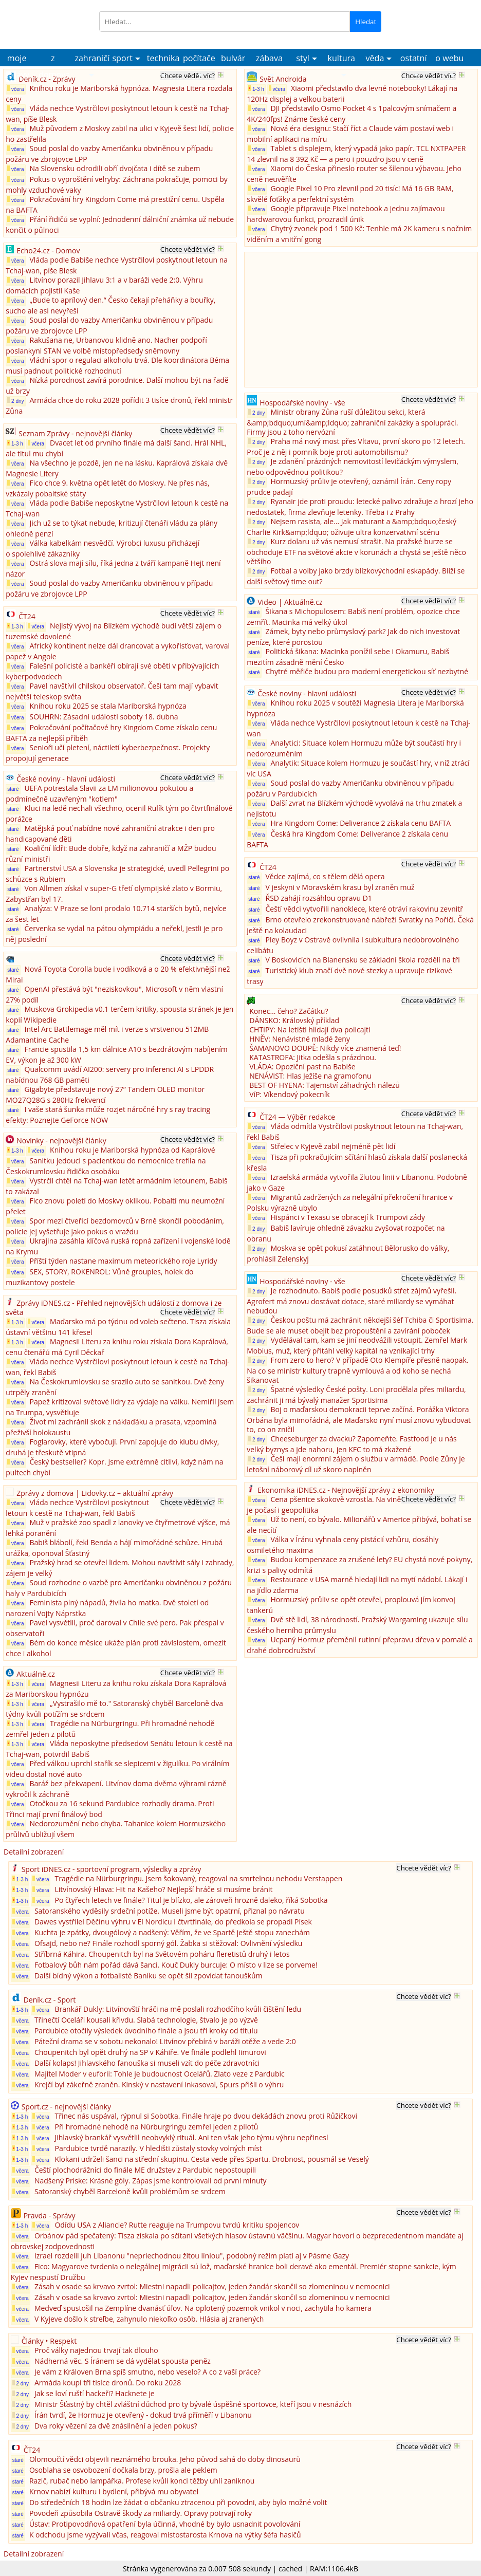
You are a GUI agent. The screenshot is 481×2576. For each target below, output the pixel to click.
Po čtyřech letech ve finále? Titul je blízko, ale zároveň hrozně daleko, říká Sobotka (190, 1900)
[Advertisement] (324, 318)
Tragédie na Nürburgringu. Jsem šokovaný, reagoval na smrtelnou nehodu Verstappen (198, 1878)
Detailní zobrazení (34, 1852)
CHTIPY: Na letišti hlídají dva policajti (309, 1029)
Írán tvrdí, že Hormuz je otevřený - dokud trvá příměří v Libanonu (143, 2415)
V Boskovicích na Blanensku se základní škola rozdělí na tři (363, 960)
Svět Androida (283, 79)
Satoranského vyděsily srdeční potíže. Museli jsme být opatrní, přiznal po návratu (169, 1911)
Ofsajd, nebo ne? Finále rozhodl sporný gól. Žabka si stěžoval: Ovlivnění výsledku (168, 1943)
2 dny (15, 400)
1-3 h (15, 443)
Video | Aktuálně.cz (289, 602)
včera (15, 88)
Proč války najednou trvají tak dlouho (97, 2350)
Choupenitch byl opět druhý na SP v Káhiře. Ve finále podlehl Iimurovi (150, 2052)
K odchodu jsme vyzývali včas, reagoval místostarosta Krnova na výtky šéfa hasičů (165, 2535)
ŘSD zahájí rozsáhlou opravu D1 (319, 898)
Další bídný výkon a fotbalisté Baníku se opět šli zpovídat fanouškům (148, 1975)
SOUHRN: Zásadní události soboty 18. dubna (104, 716)
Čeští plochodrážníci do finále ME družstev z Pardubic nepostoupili (145, 2170)
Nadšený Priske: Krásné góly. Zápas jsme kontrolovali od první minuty (150, 2180)
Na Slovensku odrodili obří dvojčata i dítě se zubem (115, 168)
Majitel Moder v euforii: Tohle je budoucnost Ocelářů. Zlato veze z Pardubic (159, 2074)
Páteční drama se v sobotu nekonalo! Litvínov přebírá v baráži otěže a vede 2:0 (165, 2041)
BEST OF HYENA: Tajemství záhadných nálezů (324, 1085)
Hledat (365, 21)
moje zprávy (16, 59)
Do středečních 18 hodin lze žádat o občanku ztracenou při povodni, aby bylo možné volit (178, 2502)
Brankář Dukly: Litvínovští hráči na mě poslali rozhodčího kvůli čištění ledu (177, 2009)
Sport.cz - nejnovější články (66, 2106)
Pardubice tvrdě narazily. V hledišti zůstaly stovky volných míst (158, 2148)
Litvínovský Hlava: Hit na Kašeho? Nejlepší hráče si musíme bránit (163, 1889)
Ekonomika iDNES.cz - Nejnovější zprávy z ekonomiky (345, 1490)
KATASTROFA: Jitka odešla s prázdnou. (312, 1057)
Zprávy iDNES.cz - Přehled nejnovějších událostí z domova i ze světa (113, 1307)
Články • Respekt (49, 2341)
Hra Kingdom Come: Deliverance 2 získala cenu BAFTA (361, 823)
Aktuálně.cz (35, 1674)
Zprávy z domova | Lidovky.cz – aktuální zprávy (94, 1493)
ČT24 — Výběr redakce (297, 1117)
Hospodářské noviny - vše (302, 402)
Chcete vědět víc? (187, 75)
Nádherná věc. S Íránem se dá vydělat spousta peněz (122, 2361)
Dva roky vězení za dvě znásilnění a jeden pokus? (115, 2426)
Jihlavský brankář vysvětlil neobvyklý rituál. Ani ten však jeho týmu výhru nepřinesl (191, 2137)
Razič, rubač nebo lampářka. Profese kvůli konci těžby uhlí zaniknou (141, 2481)
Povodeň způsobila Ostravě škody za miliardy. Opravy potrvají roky (140, 2513)
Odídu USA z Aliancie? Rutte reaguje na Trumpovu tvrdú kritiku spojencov (176, 2225)
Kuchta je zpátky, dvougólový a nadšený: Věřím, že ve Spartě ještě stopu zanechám (172, 1932)
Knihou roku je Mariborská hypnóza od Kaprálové (132, 1150)
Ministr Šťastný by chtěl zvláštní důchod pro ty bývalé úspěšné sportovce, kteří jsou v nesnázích (192, 2404)
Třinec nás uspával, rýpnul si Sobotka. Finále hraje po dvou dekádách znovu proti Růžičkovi (205, 2116)
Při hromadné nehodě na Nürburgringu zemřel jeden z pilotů (156, 2127)
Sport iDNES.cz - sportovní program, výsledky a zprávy (111, 1869)
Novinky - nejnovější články (61, 1140)
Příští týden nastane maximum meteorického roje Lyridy (123, 1261)
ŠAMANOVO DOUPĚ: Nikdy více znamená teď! (325, 1048)
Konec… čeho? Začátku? (288, 1011)
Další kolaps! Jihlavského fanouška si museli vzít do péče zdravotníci (147, 2063)
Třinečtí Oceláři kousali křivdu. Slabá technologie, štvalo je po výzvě (146, 2020)
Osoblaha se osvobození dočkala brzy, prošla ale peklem (123, 2470)
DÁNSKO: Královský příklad (294, 1020)
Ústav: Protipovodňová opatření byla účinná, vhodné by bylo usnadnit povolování (164, 2524)
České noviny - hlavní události (65, 779)
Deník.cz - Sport (50, 2000)
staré (12, 789)
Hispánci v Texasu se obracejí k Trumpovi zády (348, 1217)
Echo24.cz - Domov (48, 250)
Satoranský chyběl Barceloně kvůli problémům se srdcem (130, 2191)
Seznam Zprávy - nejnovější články (75, 433)
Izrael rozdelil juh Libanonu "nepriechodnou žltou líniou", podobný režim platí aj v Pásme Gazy (191, 2255)
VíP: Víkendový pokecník (289, 1094)
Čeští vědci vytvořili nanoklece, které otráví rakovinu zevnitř (365, 909)
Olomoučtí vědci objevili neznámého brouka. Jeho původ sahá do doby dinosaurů (165, 2459)
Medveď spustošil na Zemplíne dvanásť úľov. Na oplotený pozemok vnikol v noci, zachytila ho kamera (203, 2308)
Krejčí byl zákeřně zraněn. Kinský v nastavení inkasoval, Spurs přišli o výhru (159, 2084)
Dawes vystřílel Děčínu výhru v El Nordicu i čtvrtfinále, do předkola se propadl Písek (173, 1921)
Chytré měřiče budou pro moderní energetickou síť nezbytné (367, 671)
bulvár (233, 58)
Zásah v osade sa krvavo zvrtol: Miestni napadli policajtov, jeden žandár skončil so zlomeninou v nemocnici (212, 2286)
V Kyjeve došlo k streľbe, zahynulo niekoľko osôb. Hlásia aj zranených (149, 2319)
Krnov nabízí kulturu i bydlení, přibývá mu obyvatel (113, 2491)
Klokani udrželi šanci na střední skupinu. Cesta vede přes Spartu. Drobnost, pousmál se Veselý (211, 2159)
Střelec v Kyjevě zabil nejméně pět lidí (333, 1146)
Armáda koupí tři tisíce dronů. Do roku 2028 (107, 2382)
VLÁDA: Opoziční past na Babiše (302, 1066)
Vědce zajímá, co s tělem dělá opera (325, 876)
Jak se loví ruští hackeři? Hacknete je (94, 2393)
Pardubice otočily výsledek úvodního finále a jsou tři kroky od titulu (146, 2030)
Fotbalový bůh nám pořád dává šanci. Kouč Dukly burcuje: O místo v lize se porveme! (176, 1965)
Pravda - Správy (50, 2215)
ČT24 (26, 616)
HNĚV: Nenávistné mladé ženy (299, 1039)
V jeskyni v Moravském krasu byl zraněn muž (340, 887)
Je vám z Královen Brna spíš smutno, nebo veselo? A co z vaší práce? (147, 2372)
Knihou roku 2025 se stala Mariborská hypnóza (108, 706)
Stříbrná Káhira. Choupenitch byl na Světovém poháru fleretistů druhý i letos (162, 1954)
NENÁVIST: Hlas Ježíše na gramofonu (310, 1076)
